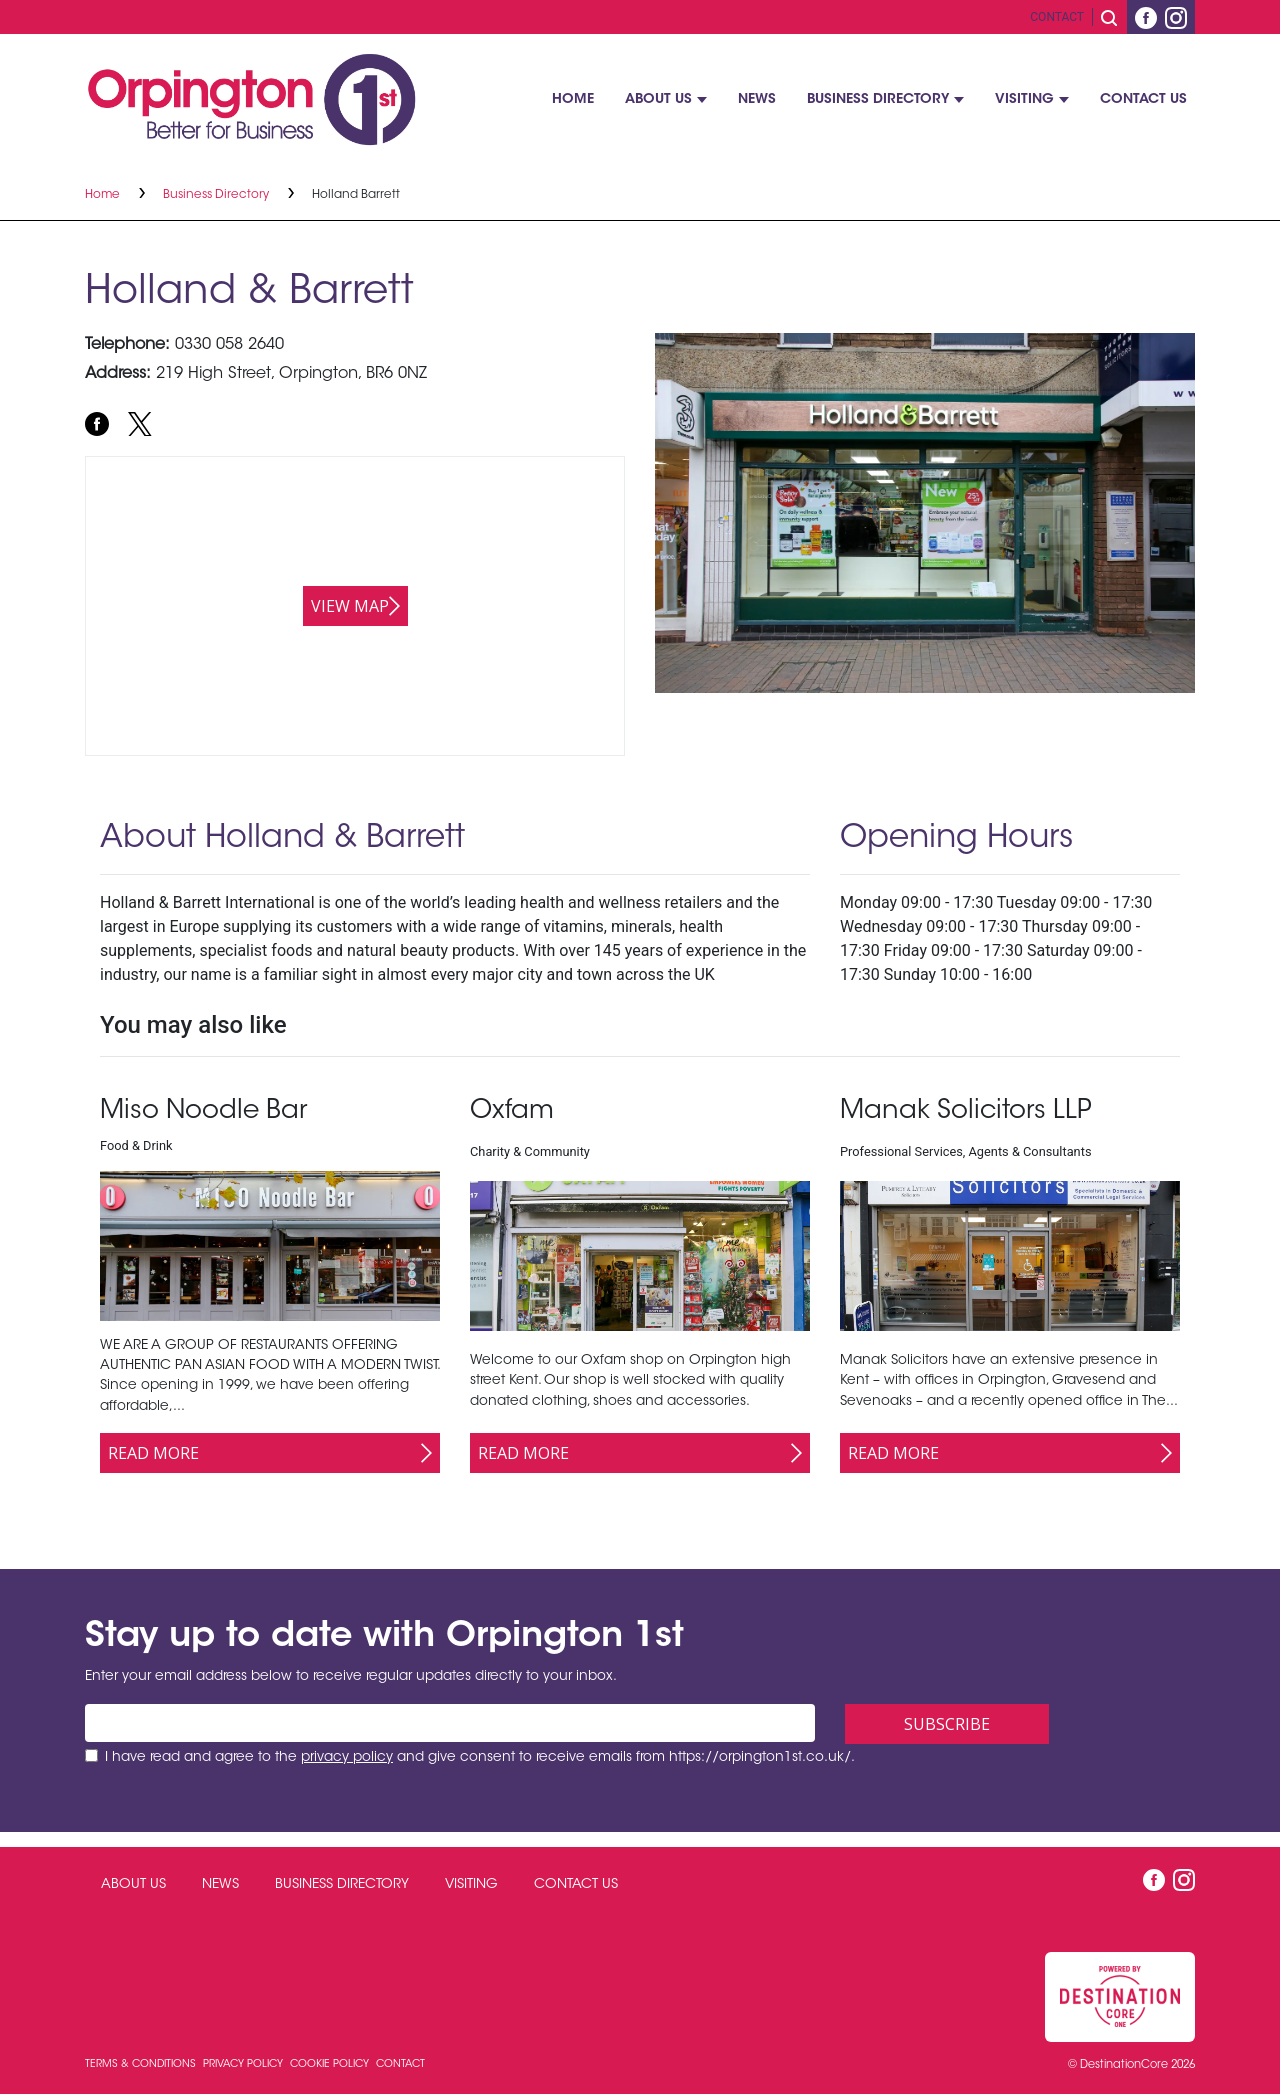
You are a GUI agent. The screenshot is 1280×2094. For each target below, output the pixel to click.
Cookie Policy (331, 2064)
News (757, 100)
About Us (658, 100)
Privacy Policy (244, 2064)
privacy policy (347, 1758)
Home (573, 100)
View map (350, 606)
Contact (1057, 17)
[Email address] (450, 1723)
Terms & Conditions (142, 2064)
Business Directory (878, 100)
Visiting (1024, 100)
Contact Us (1143, 100)
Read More (153, 1453)
